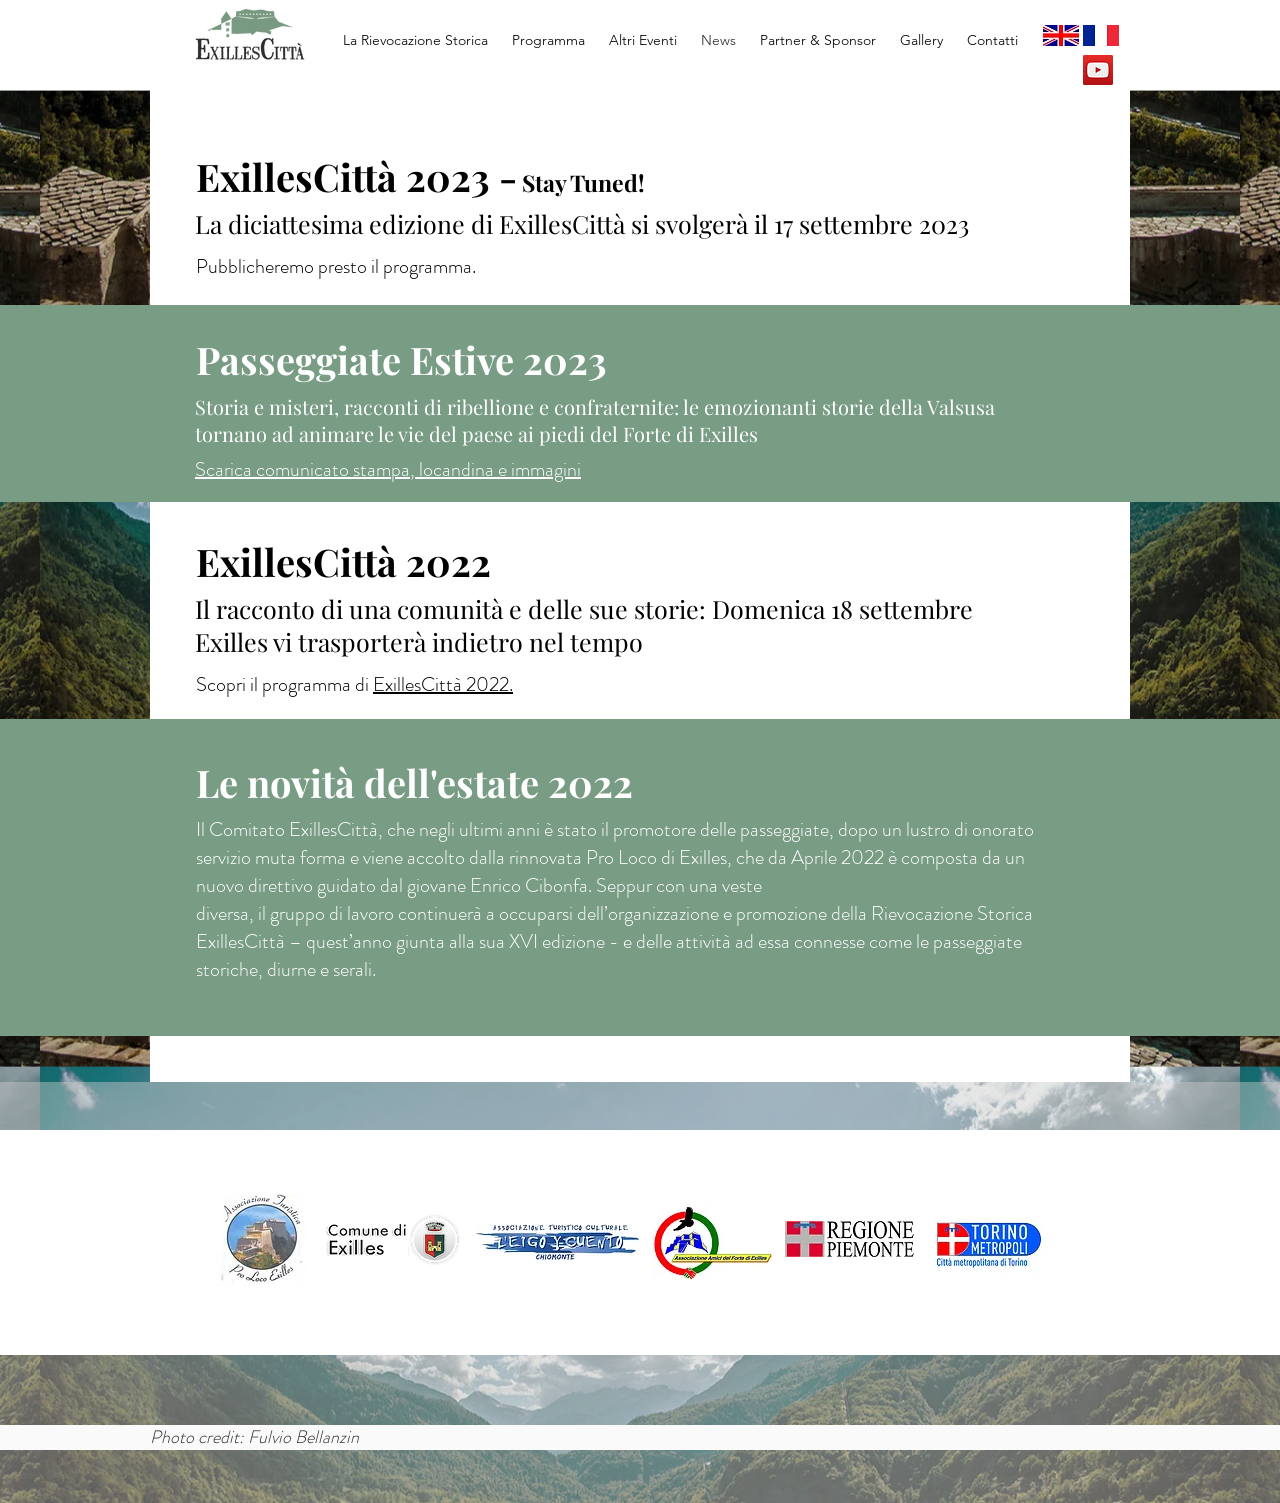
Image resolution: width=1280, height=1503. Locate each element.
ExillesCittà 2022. (443, 684)
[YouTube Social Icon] (1098, 70)
